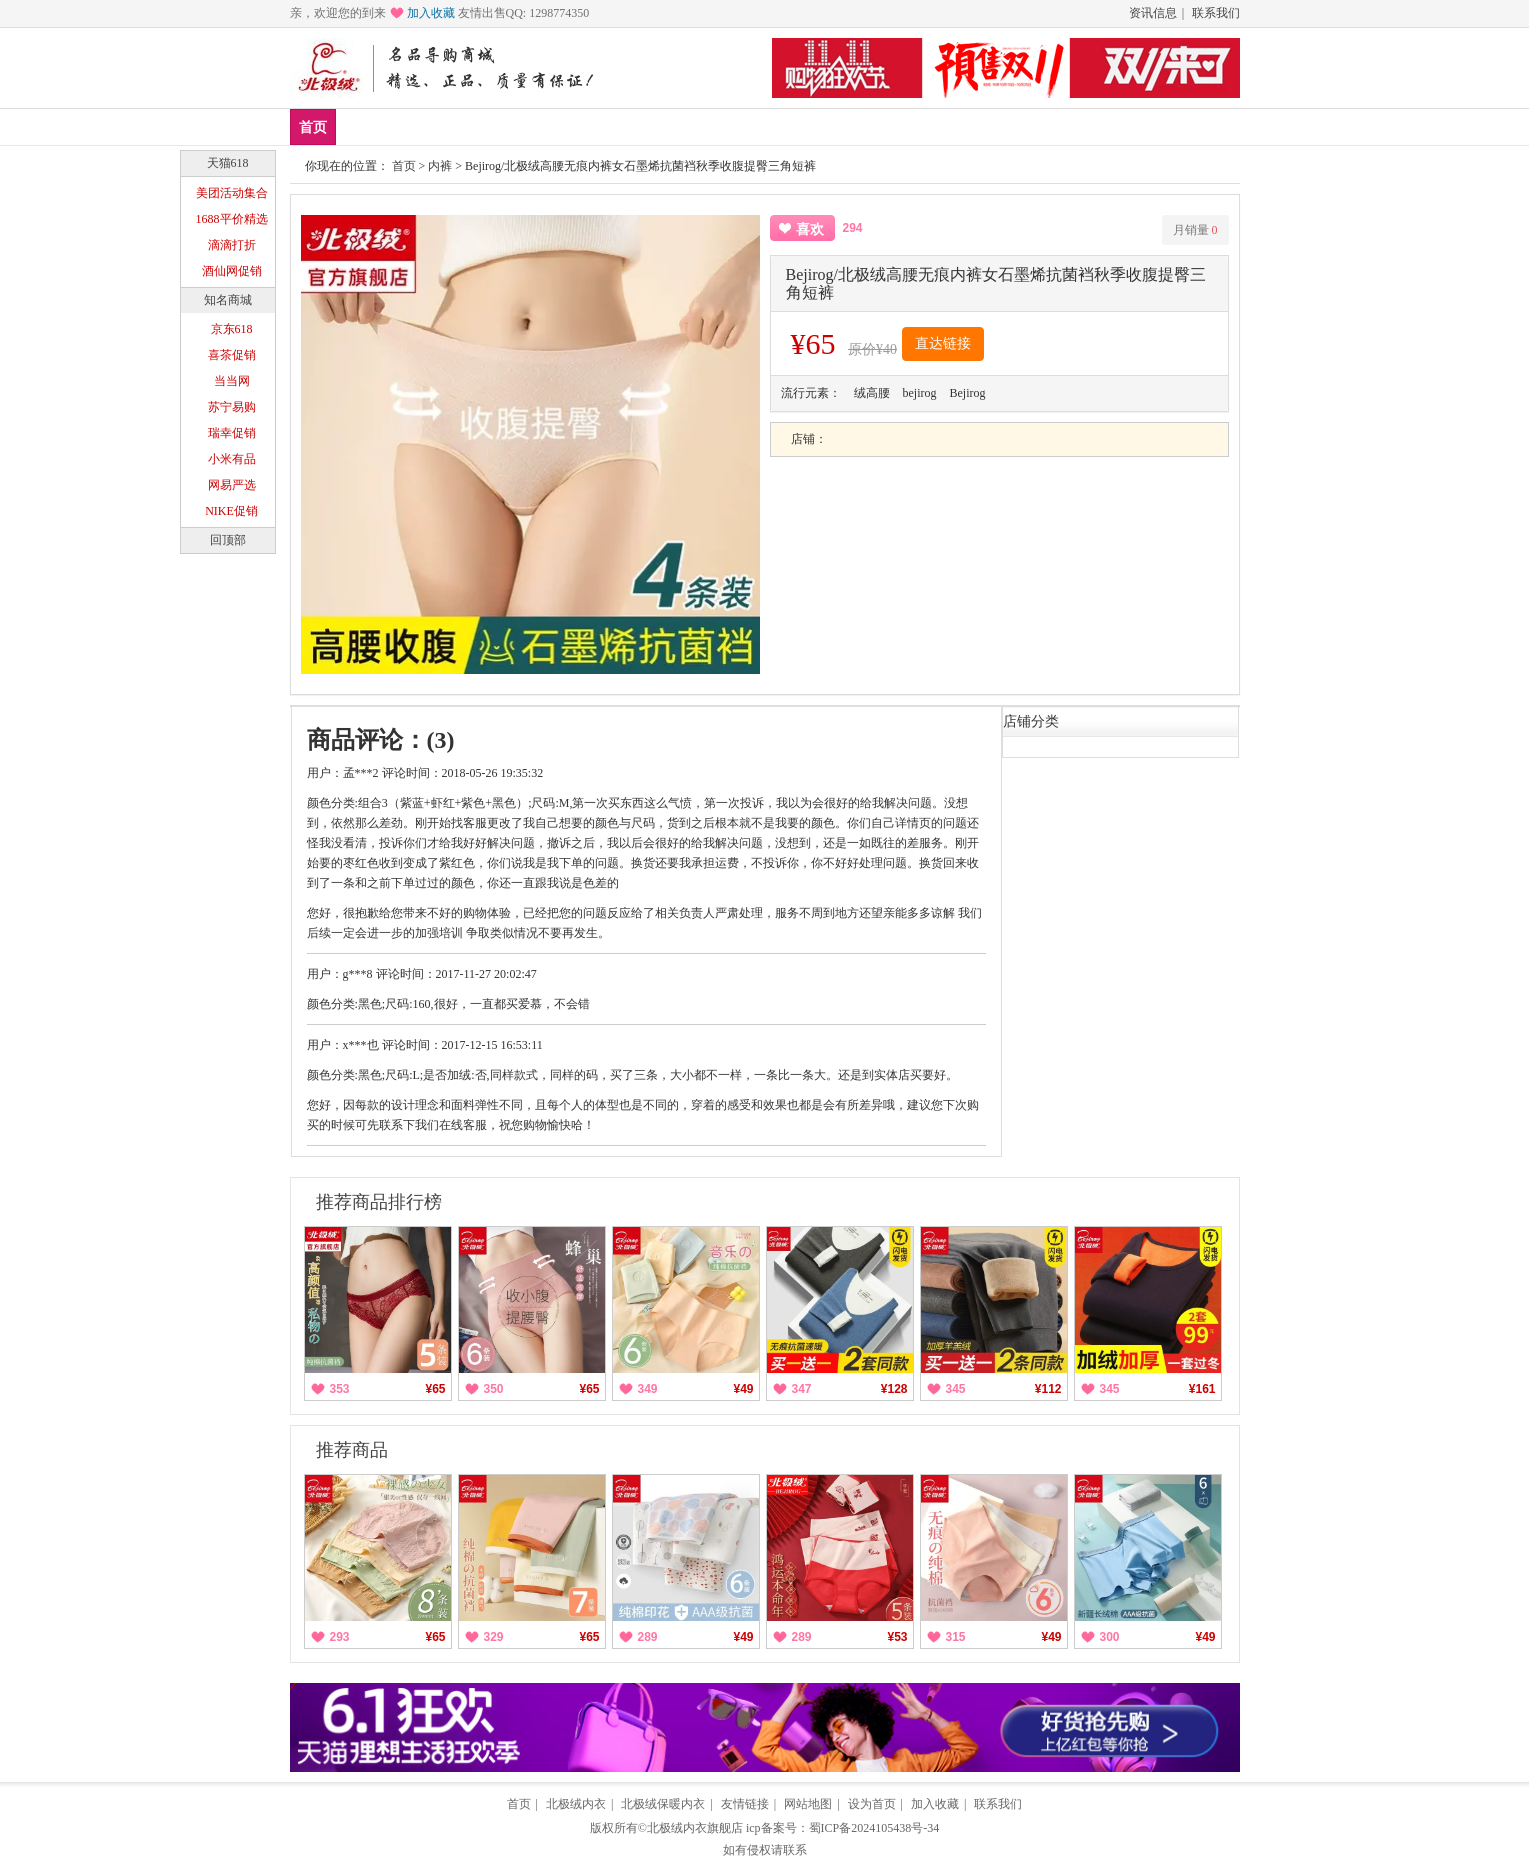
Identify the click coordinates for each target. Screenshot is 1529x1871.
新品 (365, 126)
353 (340, 1389)
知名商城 (228, 300)
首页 (313, 127)
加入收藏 (431, 13)
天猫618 (228, 163)
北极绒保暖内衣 (663, 1804)
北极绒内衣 (576, 1804)
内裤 (440, 166)
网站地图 (808, 1804)
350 (494, 1389)
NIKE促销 (231, 511)
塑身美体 (584, 126)
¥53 (897, 1637)
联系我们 (1216, 13)
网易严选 (232, 485)
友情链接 (745, 1804)
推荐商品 (352, 1450)
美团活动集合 (232, 193)
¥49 (743, 1389)
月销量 (1195, 230)
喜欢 (810, 229)
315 (956, 1637)
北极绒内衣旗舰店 (695, 1828)
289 (648, 1637)
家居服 (664, 126)
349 (648, 1389)
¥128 (894, 1389)
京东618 (232, 329)
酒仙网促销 (232, 271)
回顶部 (228, 540)
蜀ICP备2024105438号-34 (874, 1828)
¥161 (1202, 1389)
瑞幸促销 (232, 433)
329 (494, 1637)
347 (802, 1389)
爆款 (424, 126)
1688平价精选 (232, 219)
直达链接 (943, 343)
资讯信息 (1153, 13)
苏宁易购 (232, 407)
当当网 (232, 381)
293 (340, 1637)
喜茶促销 (232, 355)
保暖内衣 (497, 126)
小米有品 (232, 459)
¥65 (435, 1389)
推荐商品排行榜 (379, 1202)
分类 (730, 126)
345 (956, 1389)
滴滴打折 (232, 245)
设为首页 (872, 1804)
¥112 (1048, 1389)
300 (1110, 1637)
